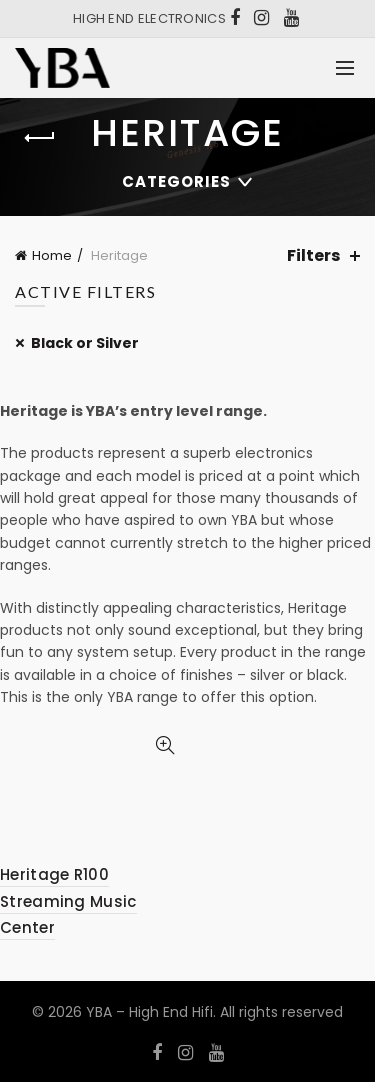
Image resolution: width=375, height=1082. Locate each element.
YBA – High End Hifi (149, 1012)
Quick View (165, 745)
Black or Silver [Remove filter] (85, 343)
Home (52, 255)
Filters (313, 255)
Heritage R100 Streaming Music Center (68, 901)
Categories (176, 181)
